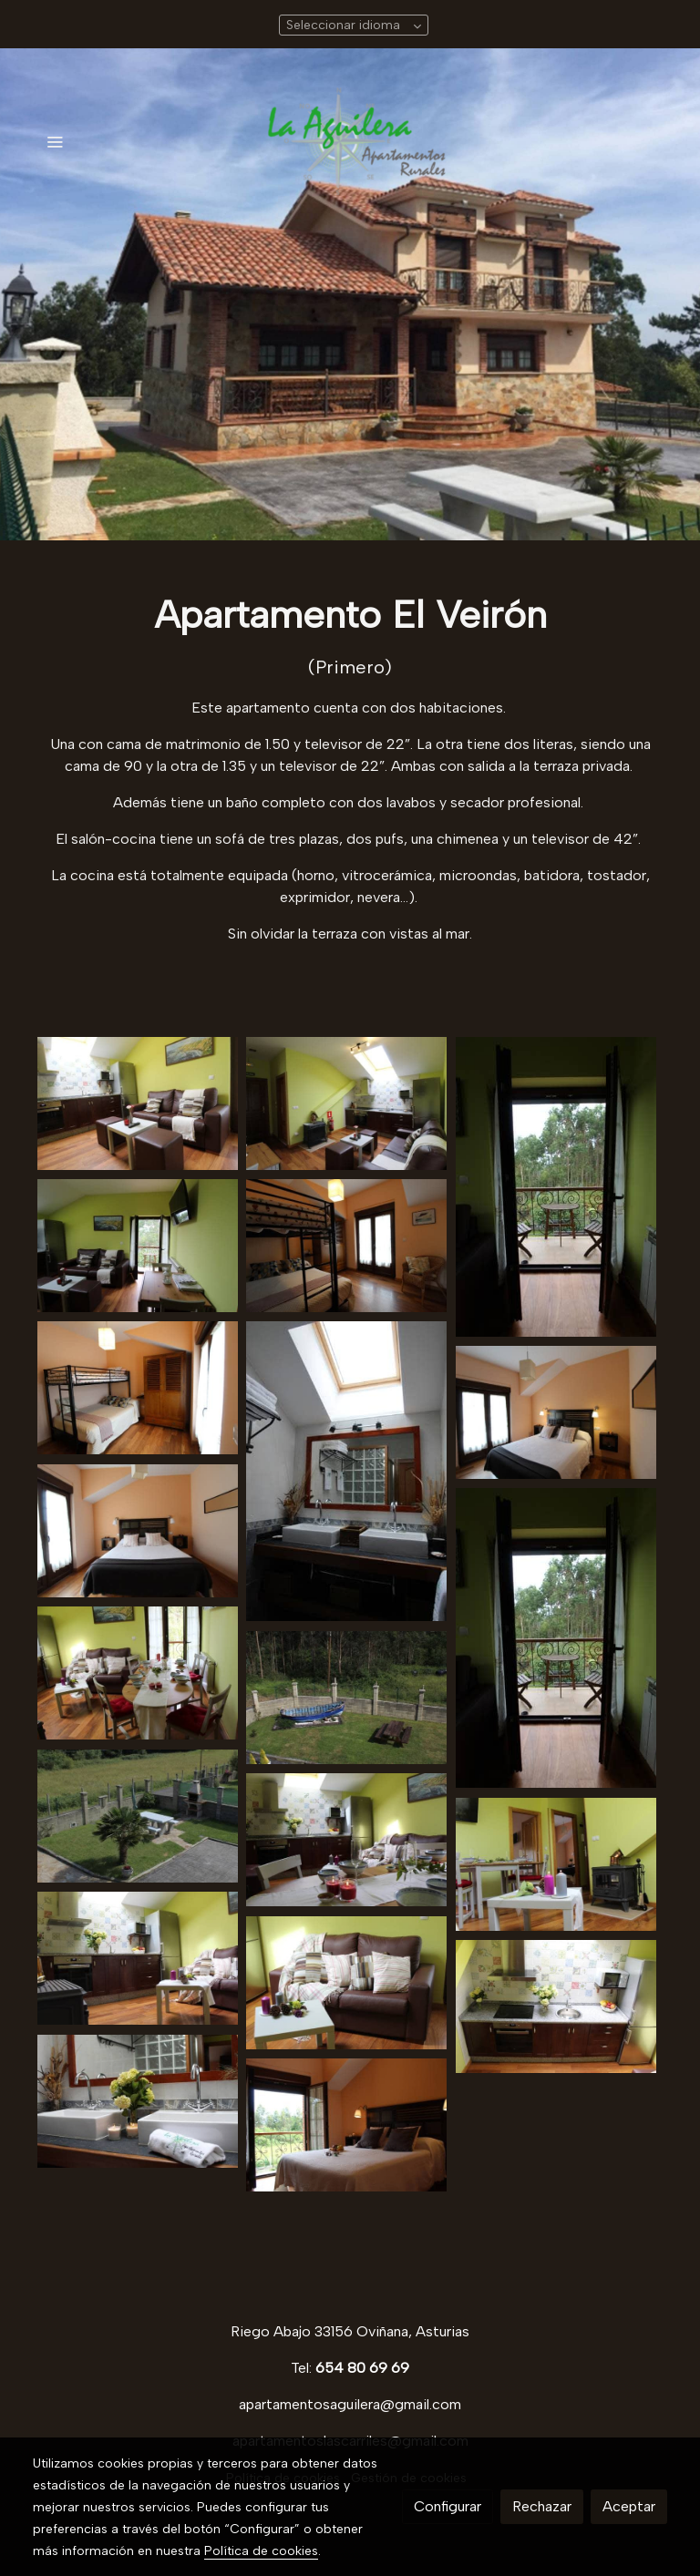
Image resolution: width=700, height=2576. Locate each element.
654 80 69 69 (362, 2367)
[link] (350, 141)
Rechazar (541, 2506)
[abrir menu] (54, 141)
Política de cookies (261, 2551)
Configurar (447, 2506)
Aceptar (628, 2506)
